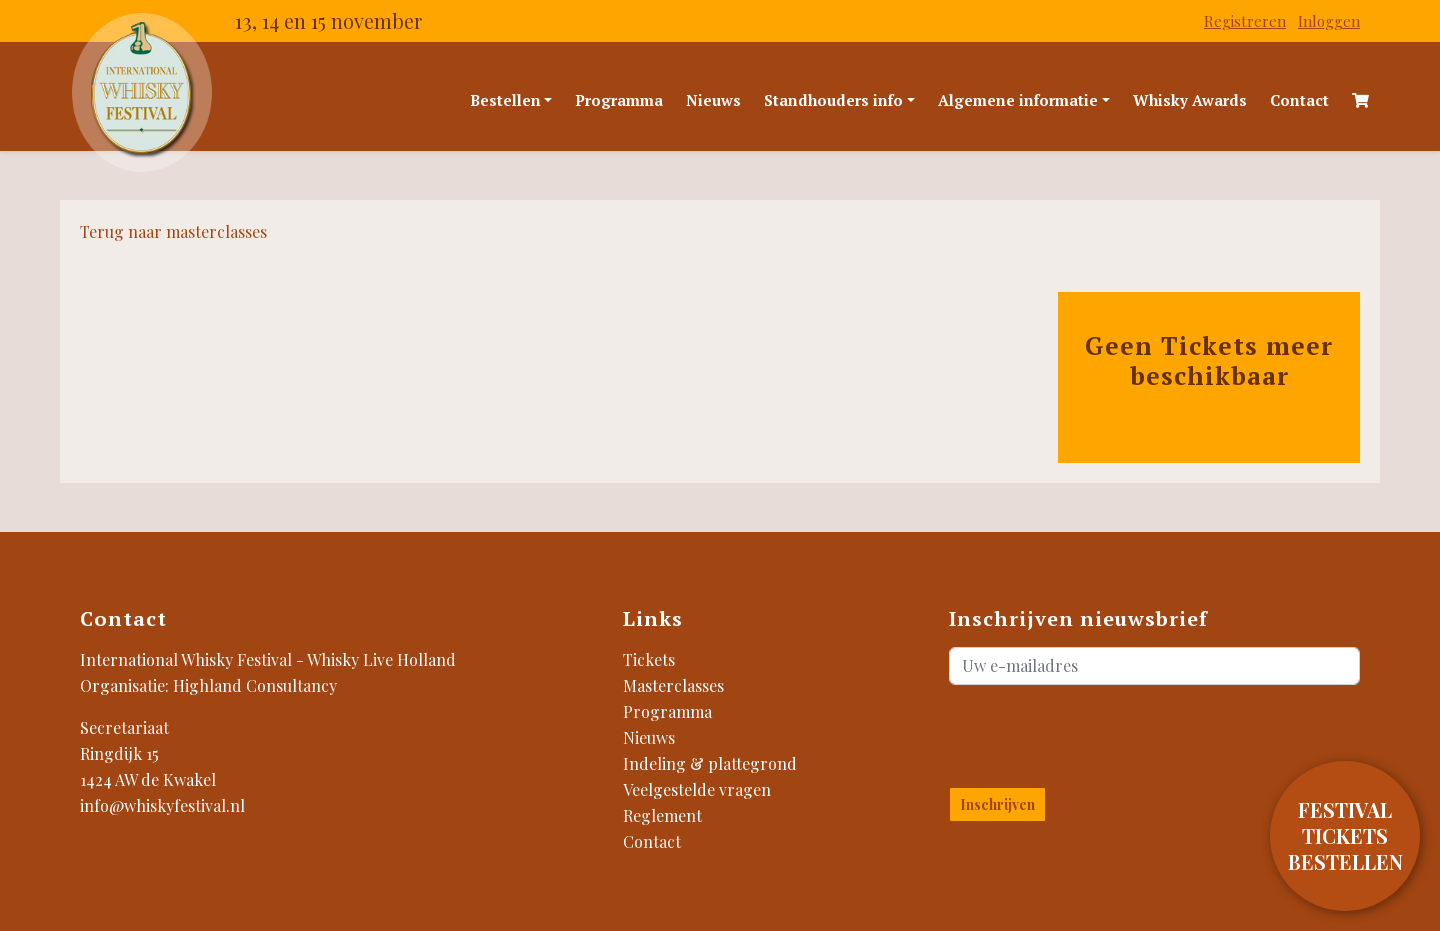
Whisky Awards (1190, 100)
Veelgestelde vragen (697, 789)
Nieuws (713, 100)
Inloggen (1329, 21)
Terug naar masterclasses (173, 231)
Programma (619, 100)
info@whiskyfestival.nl (162, 805)
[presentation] (1066, 732)
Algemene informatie (1018, 100)
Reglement (662, 815)
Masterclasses (673, 685)
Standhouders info (833, 100)
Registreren (1245, 21)
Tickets (649, 659)
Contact (1299, 100)
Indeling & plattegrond (710, 763)
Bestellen (505, 100)
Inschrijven (997, 804)
